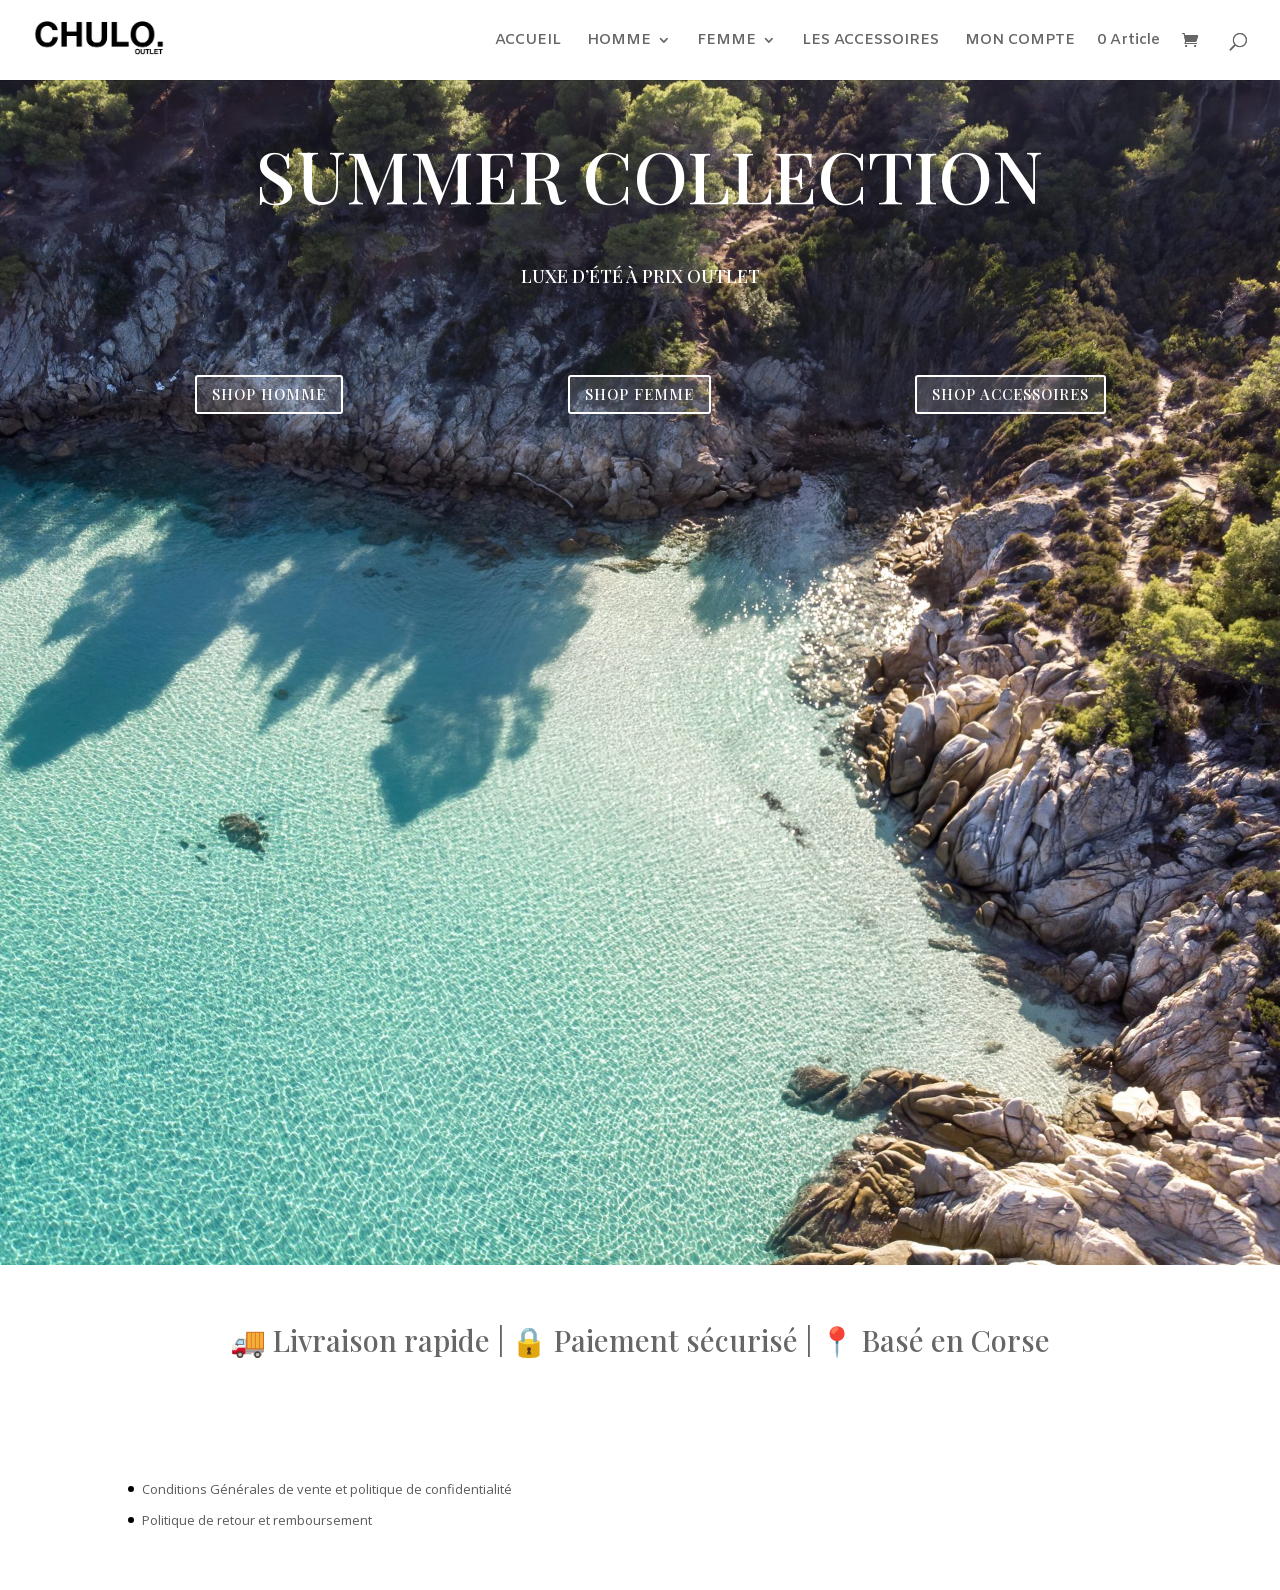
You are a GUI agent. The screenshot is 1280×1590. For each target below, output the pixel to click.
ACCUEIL (528, 41)
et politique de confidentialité (423, 1489)
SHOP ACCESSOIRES (1010, 394)
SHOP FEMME (639, 394)
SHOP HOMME (269, 394)
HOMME (619, 41)
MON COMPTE (1020, 41)
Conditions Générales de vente (237, 1489)
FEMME (726, 41)
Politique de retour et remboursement (257, 1520)
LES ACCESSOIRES (870, 41)
